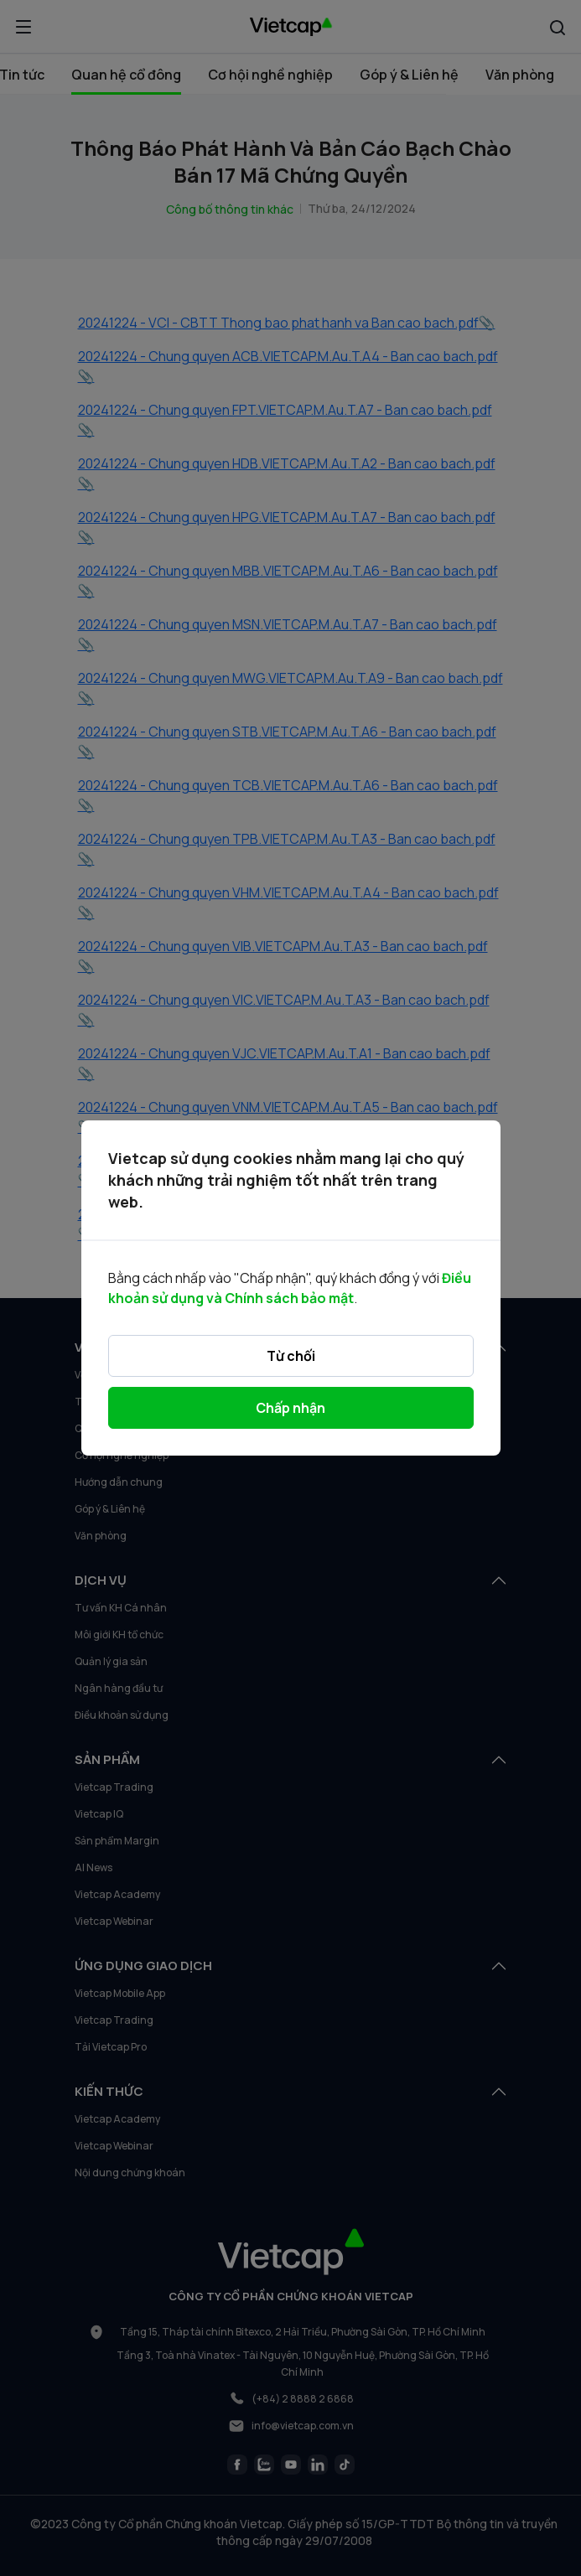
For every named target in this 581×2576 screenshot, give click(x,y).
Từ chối (291, 1356)
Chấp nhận (290, 1408)
